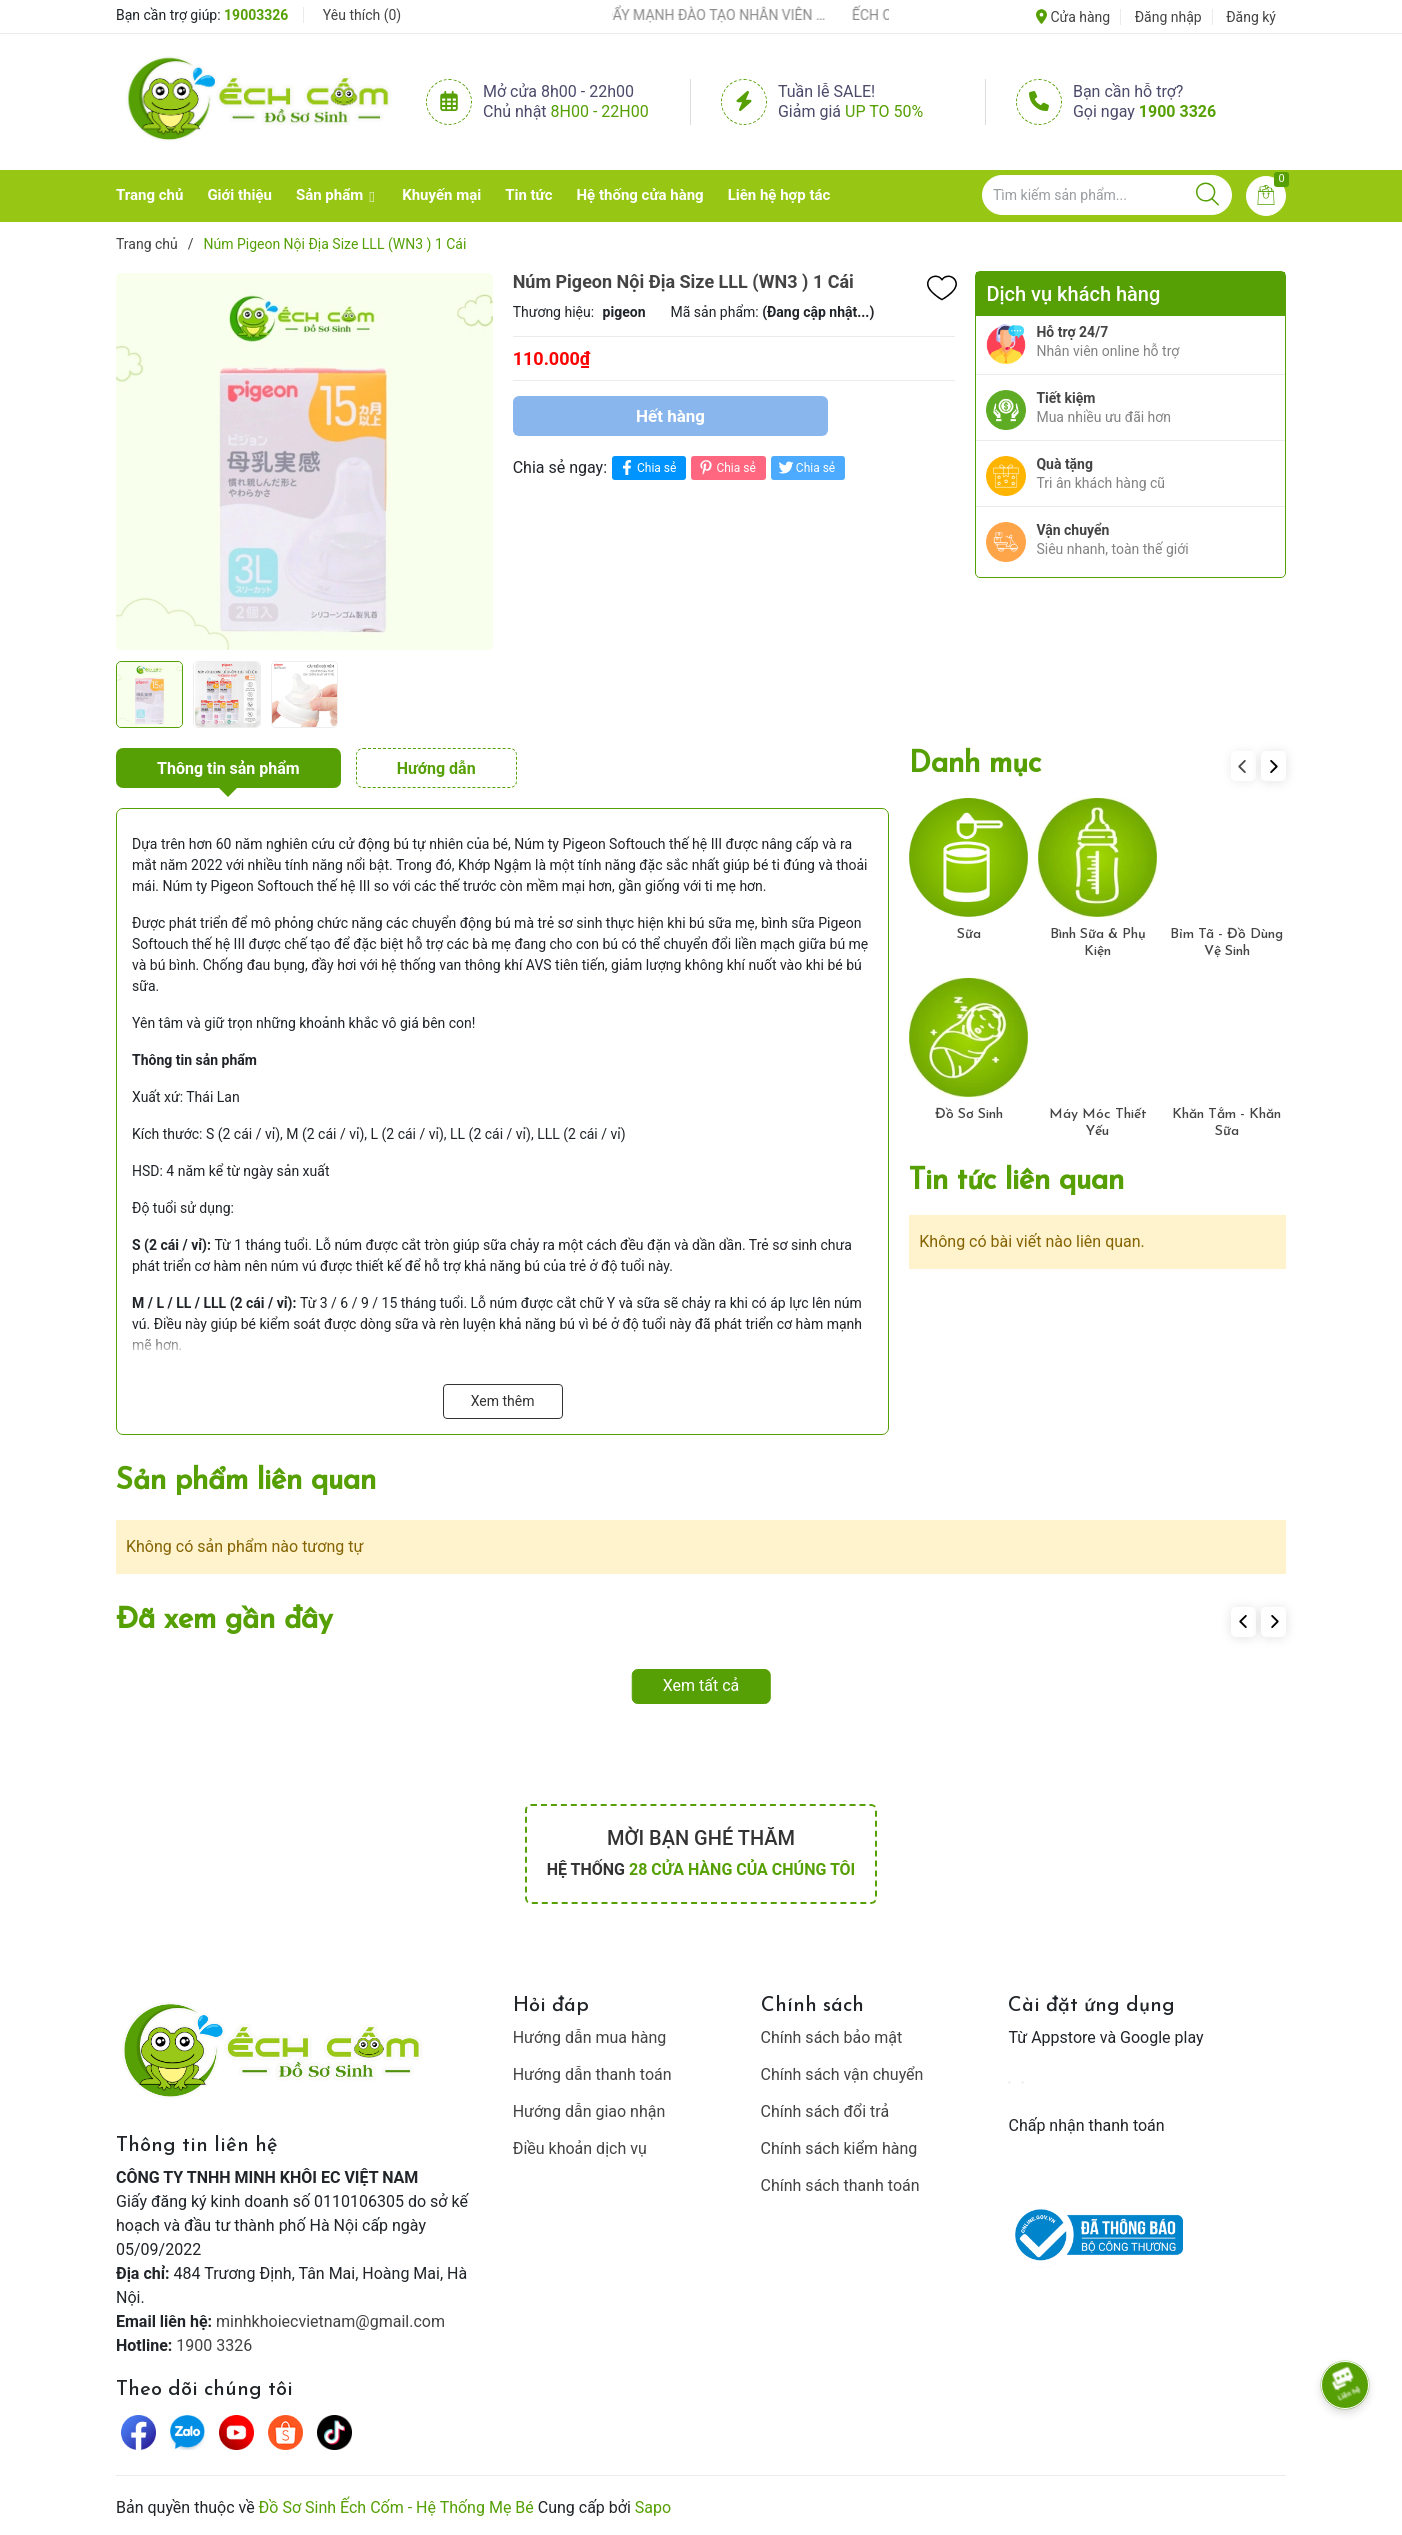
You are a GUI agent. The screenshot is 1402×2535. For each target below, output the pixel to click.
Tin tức (528, 195)
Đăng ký (1251, 17)
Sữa (969, 934)
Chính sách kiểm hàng (839, 2148)
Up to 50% (884, 111)
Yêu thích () (362, 15)
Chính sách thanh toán (840, 2185)
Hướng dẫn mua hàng (590, 2037)
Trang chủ (149, 195)
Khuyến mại (441, 195)
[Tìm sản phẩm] (1107, 195)
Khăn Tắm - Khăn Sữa (1226, 1123)
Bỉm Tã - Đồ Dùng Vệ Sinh (1226, 943)
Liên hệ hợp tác (779, 195)
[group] (304, 461)
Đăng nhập (1168, 17)
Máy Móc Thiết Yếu (1098, 1123)
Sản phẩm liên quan (246, 1481)
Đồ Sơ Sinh (969, 1114)
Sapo (653, 2507)
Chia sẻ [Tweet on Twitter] (805, 467)
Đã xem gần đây (224, 1620)
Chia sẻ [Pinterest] (725, 467)
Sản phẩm (329, 195)
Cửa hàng (1073, 17)
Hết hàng (670, 416)
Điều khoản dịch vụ (580, 2148)
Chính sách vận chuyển (842, 2074)
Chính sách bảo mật (832, 2037)
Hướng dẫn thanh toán (592, 2074)
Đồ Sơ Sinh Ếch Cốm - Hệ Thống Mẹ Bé (396, 2507)
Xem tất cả (701, 1685)
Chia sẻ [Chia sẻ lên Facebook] (646, 467)
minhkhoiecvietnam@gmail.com (330, 2321)
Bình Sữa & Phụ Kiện (1098, 943)
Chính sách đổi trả (825, 2111)
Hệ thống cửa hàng (640, 195)
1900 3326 (1177, 111)
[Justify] (1207, 195)
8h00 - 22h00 (600, 111)
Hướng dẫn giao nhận (589, 2111)
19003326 (256, 15)
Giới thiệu (239, 195)
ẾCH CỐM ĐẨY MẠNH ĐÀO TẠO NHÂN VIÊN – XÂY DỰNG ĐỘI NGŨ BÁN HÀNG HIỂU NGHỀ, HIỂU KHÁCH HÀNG (697, 15)
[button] (1273, 766)
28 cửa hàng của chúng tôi (742, 1869)
